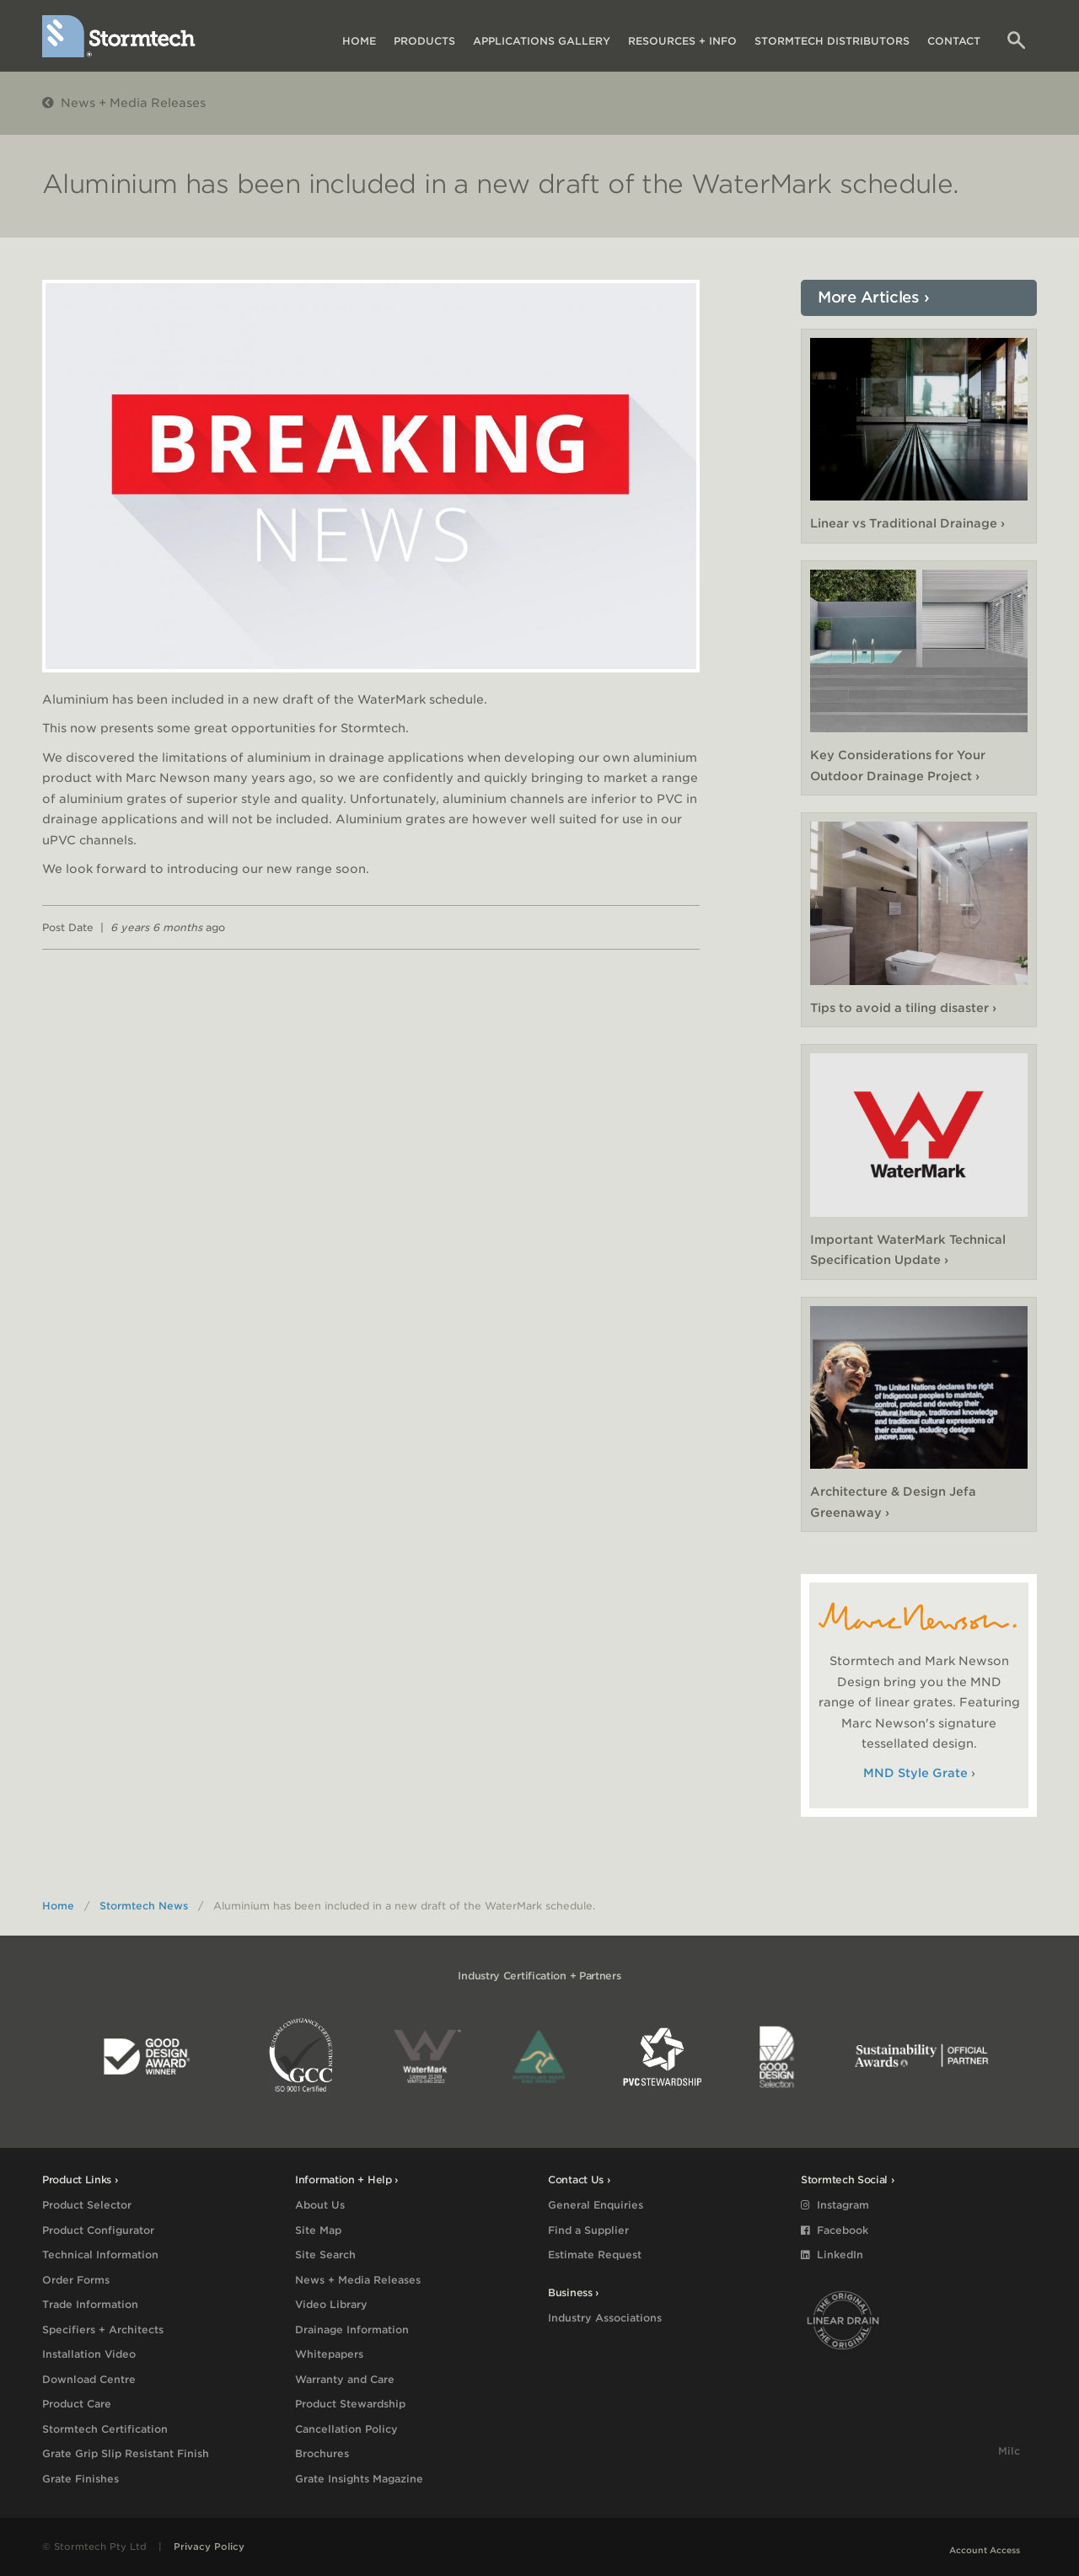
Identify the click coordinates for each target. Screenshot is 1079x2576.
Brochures (322, 2453)
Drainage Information (352, 2329)
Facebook (834, 2230)
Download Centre (89, 2379)
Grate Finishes (80, 2478)
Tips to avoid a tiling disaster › (903, 1008)
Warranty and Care (345, 2379)
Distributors (832, 41)
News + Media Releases (124, 103)
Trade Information (90, 2304)
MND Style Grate (915, 1773)
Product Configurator (98, 2230)
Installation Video (89, 2354)
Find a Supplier (588, 2230)
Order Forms (76, 2279)
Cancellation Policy (346, 2429)
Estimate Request (594, 2254)
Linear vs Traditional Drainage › (907, 523)
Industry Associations (605, 2317)
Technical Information (100, 2254)
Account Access (984, 2550)
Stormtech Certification (105, 2429)
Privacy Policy (209, 2546)
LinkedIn (832, 2254)
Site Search (325, 2254)
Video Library (331, 2304)
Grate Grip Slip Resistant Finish (125, 2453)
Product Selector (87, 2204)
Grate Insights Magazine (359, 2478)
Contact (953, 41)
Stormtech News (143, 1905)
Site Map (318, 2230)
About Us (320, 2204)
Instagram (835, 2204)
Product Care (76, 2403)
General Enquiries (595, 2204)
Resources (682, 41)
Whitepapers (329, 2354)
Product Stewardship (350, 2403)
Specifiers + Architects (103, 2329)
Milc (1009, 2451)
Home (359, 41)
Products (424, 41)
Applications (541, 41)
